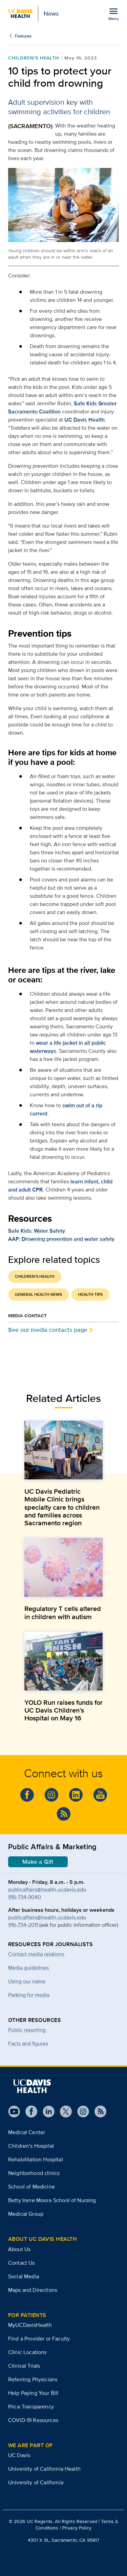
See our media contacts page (47, 1329)
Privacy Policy (76, 2527)
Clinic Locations (27, 2352)
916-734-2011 (23, 1925)
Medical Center (26, 2132)
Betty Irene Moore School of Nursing (52, 2200)
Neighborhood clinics (34, 2173)
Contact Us (21, 2263)
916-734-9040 (24, 1897)
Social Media (23, 2276)
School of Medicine (31, 2187)
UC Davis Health (84, 420)
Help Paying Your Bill (33, 2393)
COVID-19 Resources (33, 2420)
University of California (35, 2482)
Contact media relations (36, 1954)
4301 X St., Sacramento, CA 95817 (63, 2540)
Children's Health (33, 57)
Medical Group (25, 2214)
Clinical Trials (24, 2366)
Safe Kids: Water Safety (37, 1231)
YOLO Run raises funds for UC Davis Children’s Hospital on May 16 (63, 1710)
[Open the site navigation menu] (113, 14)
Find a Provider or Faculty (39, 2338)
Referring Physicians (32, 2379)
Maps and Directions (32, 2290)
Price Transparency (31, 2406)
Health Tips (90, 1294)
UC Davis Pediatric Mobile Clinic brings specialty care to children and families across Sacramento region (62, 1507)
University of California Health (44, 2469)
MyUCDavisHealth (30, 2325)
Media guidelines (28, 1968)
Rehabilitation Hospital (35, 2159)
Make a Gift (38, 1861)
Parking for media (28, 1995)
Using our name (26, 1981)
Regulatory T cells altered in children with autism (62, 1612)
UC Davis (19, 2455)
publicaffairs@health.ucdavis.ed (45, 1889)
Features (23, 36)
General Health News (38, 1294)
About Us (19, 2249)
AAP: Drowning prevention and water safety (61, 1239)
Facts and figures (28, 2043)
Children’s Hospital (31, 2146)
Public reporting (27, 2030)
